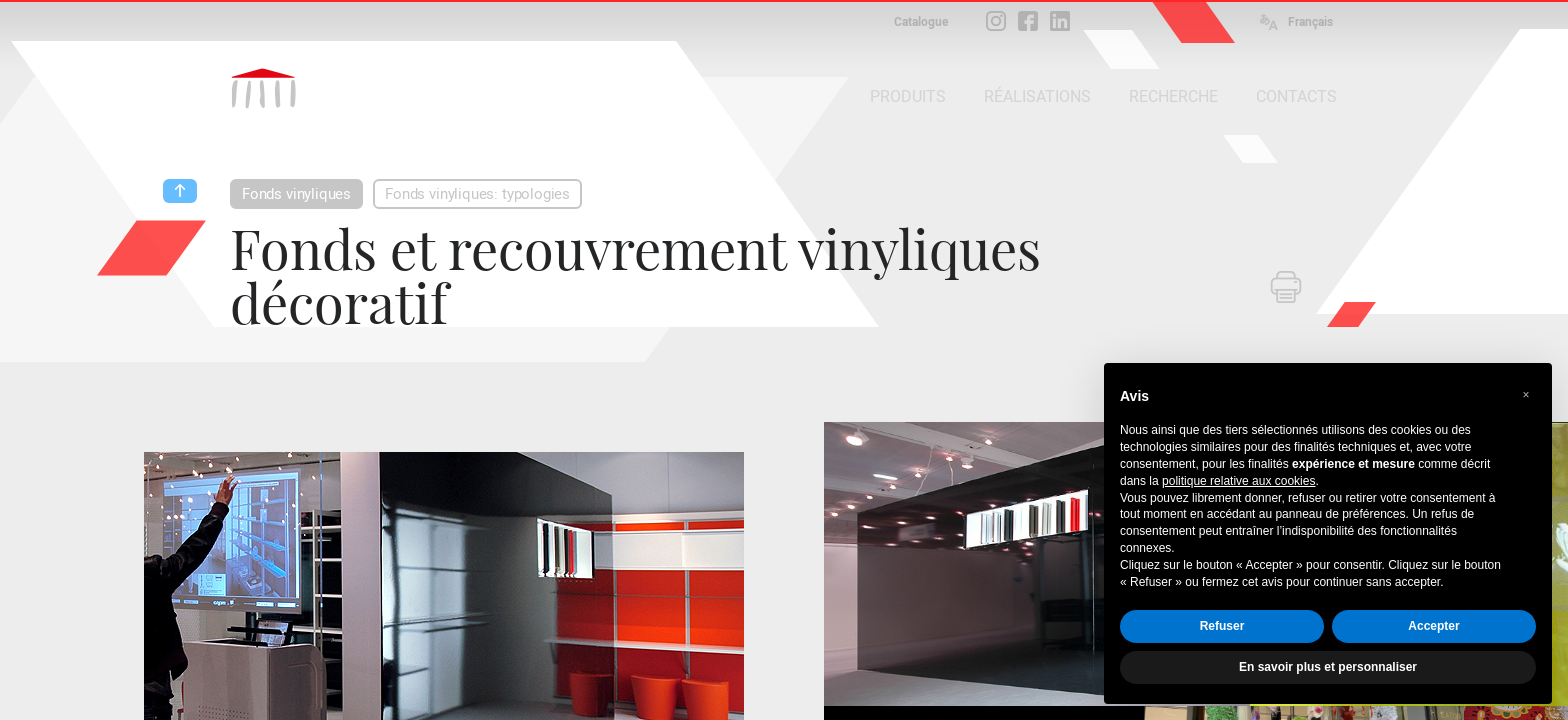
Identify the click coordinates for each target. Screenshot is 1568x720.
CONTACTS (1296, 96)
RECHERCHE (1173, 96)
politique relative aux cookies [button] (1238, 481)
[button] (1526, 395)
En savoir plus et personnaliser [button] (1328, 667)
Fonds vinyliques (296, 194)
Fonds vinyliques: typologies (477, 194)
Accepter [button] (1433, 626)
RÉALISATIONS (1037, 96)
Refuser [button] (1222, 626)
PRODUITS (908, 96)
